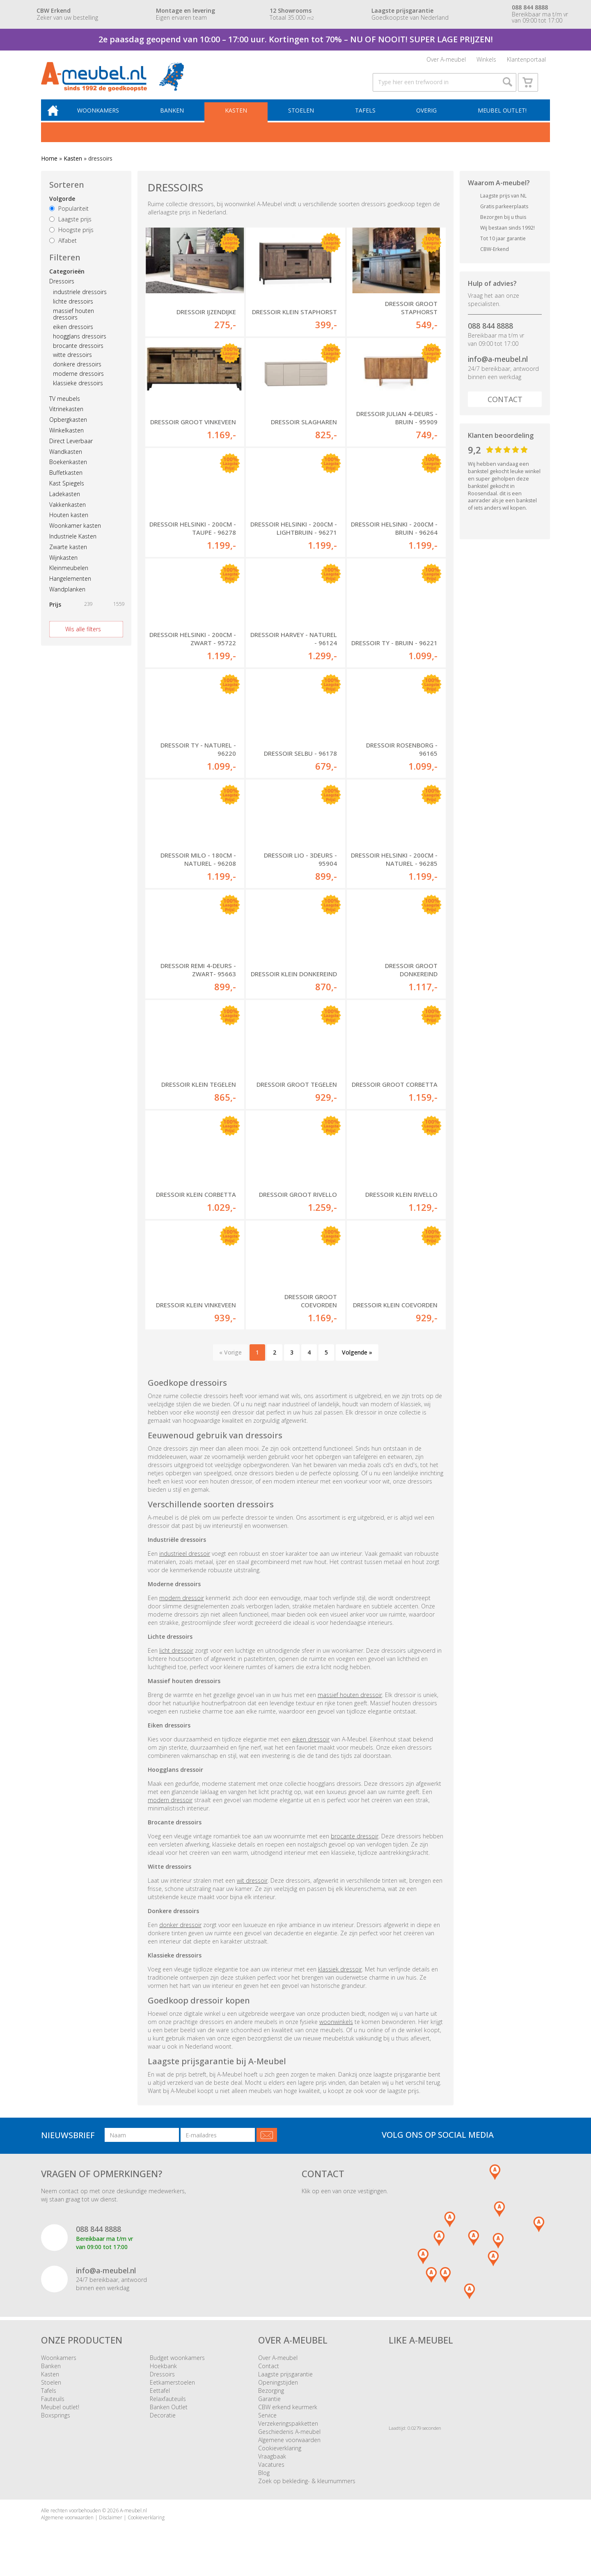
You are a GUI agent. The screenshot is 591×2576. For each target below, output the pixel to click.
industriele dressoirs (80, 301)
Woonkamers (105, 119)
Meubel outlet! (501, 119)
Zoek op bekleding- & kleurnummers (306, 2491)
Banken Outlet (169, 2417)
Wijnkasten (63, 566)
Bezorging (271, 2401)
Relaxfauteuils (168, 2409)
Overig (427, 119)
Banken (177, 119)
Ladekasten (64, 503)
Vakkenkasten (67, 513)
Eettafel (160, 2401)
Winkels (486, 60)
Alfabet (63, 249)
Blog (264, 2483)
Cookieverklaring (279, 2458)
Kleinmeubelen (68, 577)
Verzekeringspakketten (288, 2434)
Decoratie (163, 2425)
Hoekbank (163, 2376)
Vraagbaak (272, 2466)
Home (49, 167)
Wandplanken (67, 598)
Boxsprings (55, 2425)
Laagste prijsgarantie (285, 2384)
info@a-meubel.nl (498, 368)
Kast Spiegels (66, 492)
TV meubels (64, 407)
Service (267, 2425)
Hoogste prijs (71, 239)
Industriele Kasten (72, 545)
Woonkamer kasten (75, 534)
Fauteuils (52, 2409)
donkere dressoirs (77, 373)
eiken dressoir (311, 1749)
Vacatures (271, 2475)
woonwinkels (336, 2032)
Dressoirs (61, 290)
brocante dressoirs (78, 354)
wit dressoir (252, 1890)
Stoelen (304, 119)
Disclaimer (110, 2527)
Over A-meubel (446, 60)
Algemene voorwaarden (289, 2450)
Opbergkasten (68, 428)
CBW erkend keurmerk (287, 2417)
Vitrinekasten (66, 418)
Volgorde (62, 208)
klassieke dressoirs (78, 392)
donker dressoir (180, 1935)
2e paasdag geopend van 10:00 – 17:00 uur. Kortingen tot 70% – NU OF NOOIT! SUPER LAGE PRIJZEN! (295, 39)
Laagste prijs (70, 228)
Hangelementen (70, 587)
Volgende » (357, 1362)
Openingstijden (278, 2393)
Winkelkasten (66, 439)
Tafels (367, 119)
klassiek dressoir (340, 1979)
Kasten (240, 119)
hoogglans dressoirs (79, 345)
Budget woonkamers (177, 2368)
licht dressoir (176, 1660)
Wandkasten (65, 460)
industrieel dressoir (184, 1563)
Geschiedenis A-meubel (289, 2442)
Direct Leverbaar (71, 450)
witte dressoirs (72, 364)
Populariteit (69, 217)
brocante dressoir (354, 1846)
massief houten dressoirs (73, 322)
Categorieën (67, 280)
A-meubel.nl (133, 2520)
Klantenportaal (526, 60)
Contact (505, 408)
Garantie (269, 2409)
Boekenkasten (68, 471)
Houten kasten (68, 524)
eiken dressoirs (73, 336)
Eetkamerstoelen (172, 2393)
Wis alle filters (83, 638)
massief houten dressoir (350, 1705)
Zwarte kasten (68, 556)
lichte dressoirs (73, 310)
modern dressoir (181, 1608)
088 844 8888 (490, 335)
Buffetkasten (65, 481)
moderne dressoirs (78, 382)
